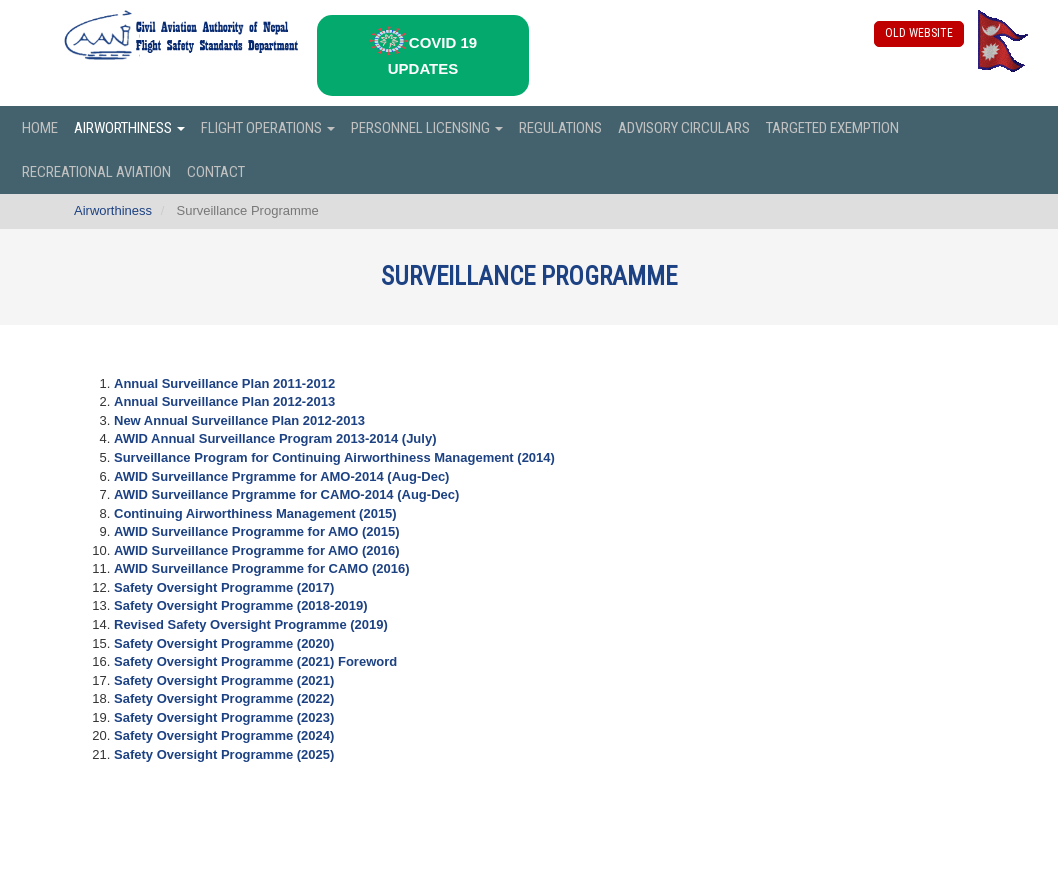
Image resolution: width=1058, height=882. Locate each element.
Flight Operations (268, 128)
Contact (216, 172)
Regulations (560, 128)
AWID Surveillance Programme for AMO (257, 531)
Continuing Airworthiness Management (255, 513)
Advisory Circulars (684, 128)
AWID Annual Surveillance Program (275, 438)
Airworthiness (129, 128)
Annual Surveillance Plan (224, 401)
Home (40, 128)
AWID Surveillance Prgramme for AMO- (281, 476)
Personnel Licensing (427, 128)
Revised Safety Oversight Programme (251, 624)
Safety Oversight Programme (224, 587)
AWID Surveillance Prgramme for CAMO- (286, 494)
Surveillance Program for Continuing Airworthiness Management (334, 457)
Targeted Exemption (832, 128)
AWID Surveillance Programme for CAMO (261, 568)
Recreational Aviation (96, 172)
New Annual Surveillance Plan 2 (239, 420)
